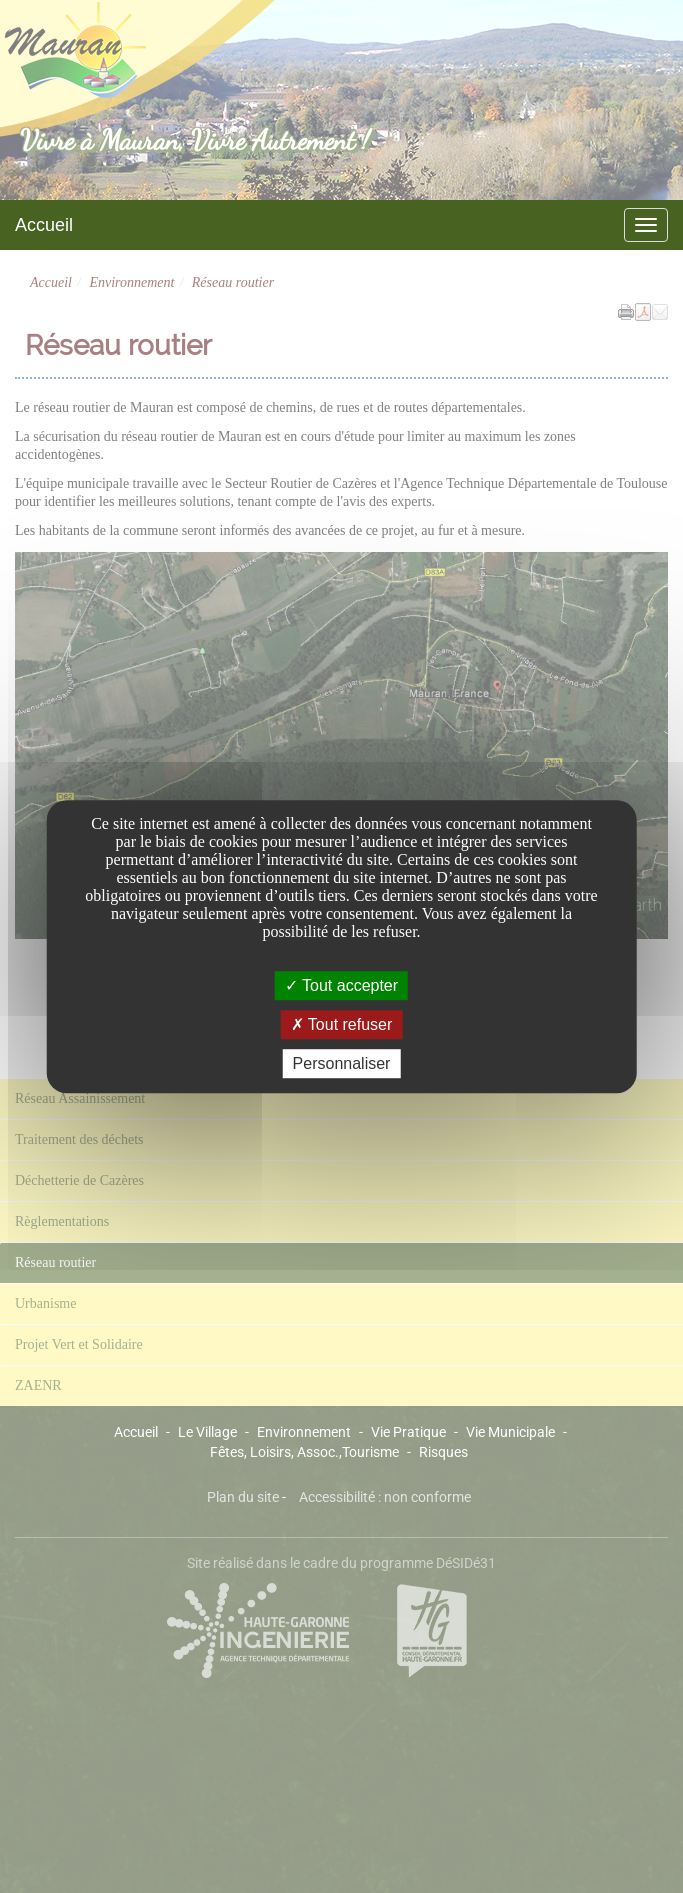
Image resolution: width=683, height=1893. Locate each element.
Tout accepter (341, 985)
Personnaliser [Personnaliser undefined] (342, 1063)
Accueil (44, 225)
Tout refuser (342, 1024)
